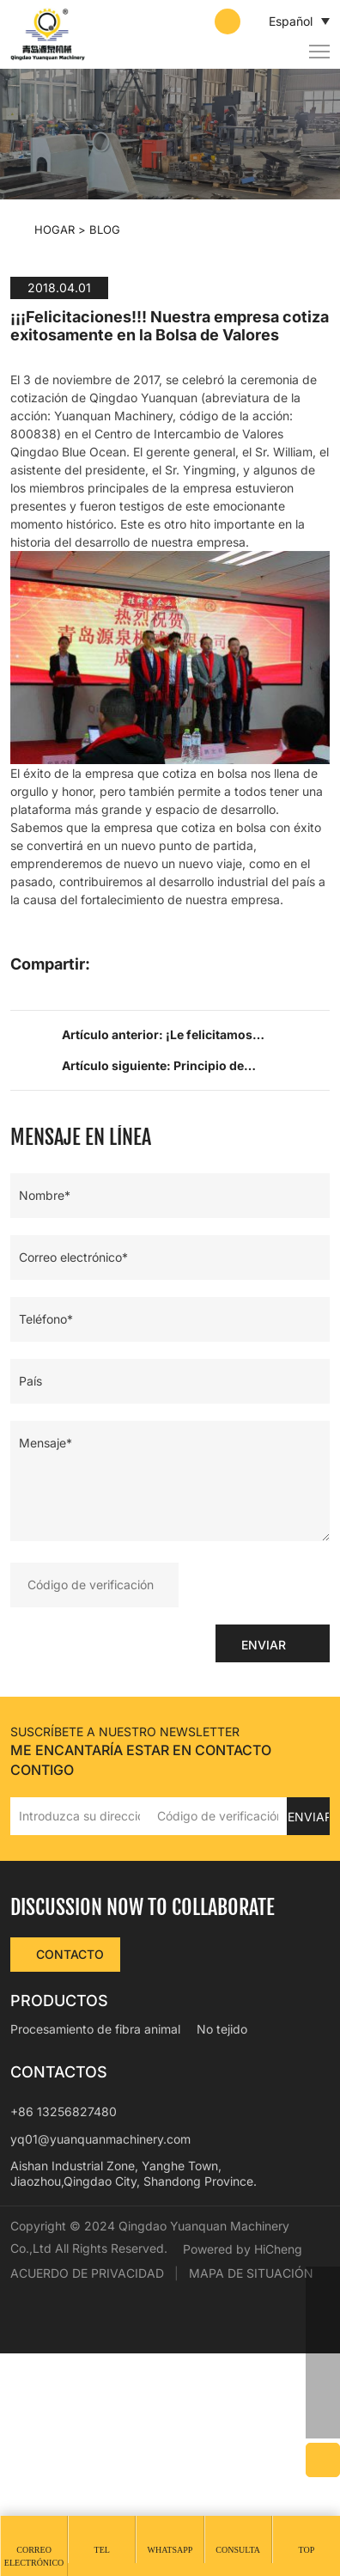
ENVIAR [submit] (267, 1842)
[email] (323, 2352)
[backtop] (323, 2421)
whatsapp (170, 2550)
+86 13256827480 (63, 2311)
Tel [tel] (102, 2550)
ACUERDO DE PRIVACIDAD (87, 2495)
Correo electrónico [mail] (34, 2556)
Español (280, 21)
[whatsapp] (323, 2284)
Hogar (54, 229)
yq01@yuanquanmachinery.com (100, 2337)
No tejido (222, 2228)
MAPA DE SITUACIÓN (251, 2495)
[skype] (323, 2387)
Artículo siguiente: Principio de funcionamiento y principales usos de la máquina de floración (179, 1268)
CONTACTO (71, 2154)
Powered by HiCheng (78, 2472)
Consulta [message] (238, 2550)
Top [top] (306, 2550)
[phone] (323, 2318)
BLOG (104, 229)
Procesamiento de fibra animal (95, 2228)
